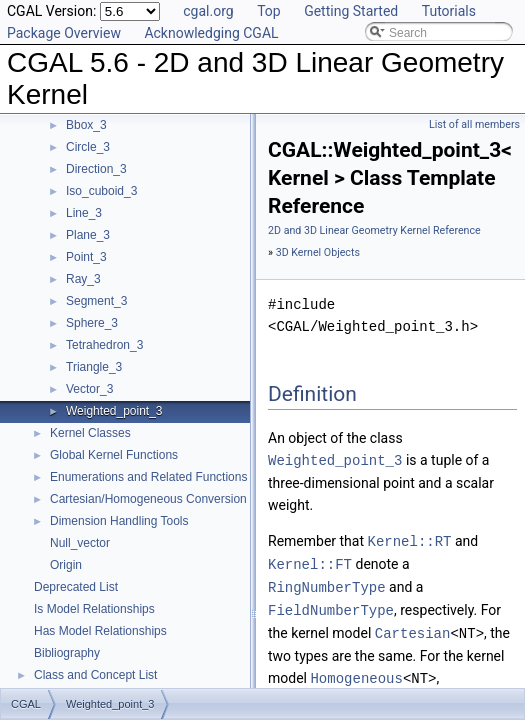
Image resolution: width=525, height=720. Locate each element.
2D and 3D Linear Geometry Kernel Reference (374, 230)
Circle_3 (88, 147)
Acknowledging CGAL (211, 33)
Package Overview (64, 33)
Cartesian (413, 627)
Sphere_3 (92, 323)
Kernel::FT (310, 561)
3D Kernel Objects (318, 252)
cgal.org (208, 11)
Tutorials (449, 11)
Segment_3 (96, 301)
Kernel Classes (90, 433)
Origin (66, 565)
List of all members (474, 124)
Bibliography (67, 653)
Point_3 (86, 257)
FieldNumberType (331, 605)
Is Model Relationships (94, 609)
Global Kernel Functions (114, 455)
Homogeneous (356, 671)
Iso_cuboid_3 (101, 191)
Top (269, 11)
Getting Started (351, 11)
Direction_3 (96, 169)
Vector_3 (89, 389)
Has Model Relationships (100, 631)
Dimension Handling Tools (119, 521)
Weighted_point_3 (114, 411)
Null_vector (80, 543)
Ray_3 (83, 279)
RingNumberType (327, 583)
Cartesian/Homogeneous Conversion (148, 499)
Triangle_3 (94, 367)
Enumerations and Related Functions (148, 477)
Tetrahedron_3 (104, 345)
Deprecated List (76, 587)
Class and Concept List (95, 675)
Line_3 (84, 213)
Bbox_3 (86, 125)
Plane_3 (88, 235)
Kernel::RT (410, 539)
